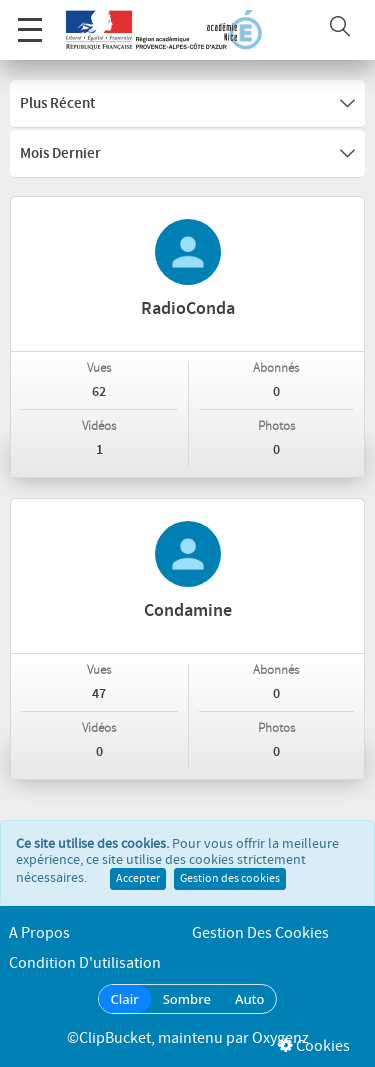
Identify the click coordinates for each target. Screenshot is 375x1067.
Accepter (138, 879)
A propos (39, 933)
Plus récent (187, 104)
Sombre (187, 999)
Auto (250, 999)
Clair (125, 999)
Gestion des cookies (230, 879)
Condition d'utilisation (85, 963)
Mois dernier (187, 154)
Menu (30, 19)
